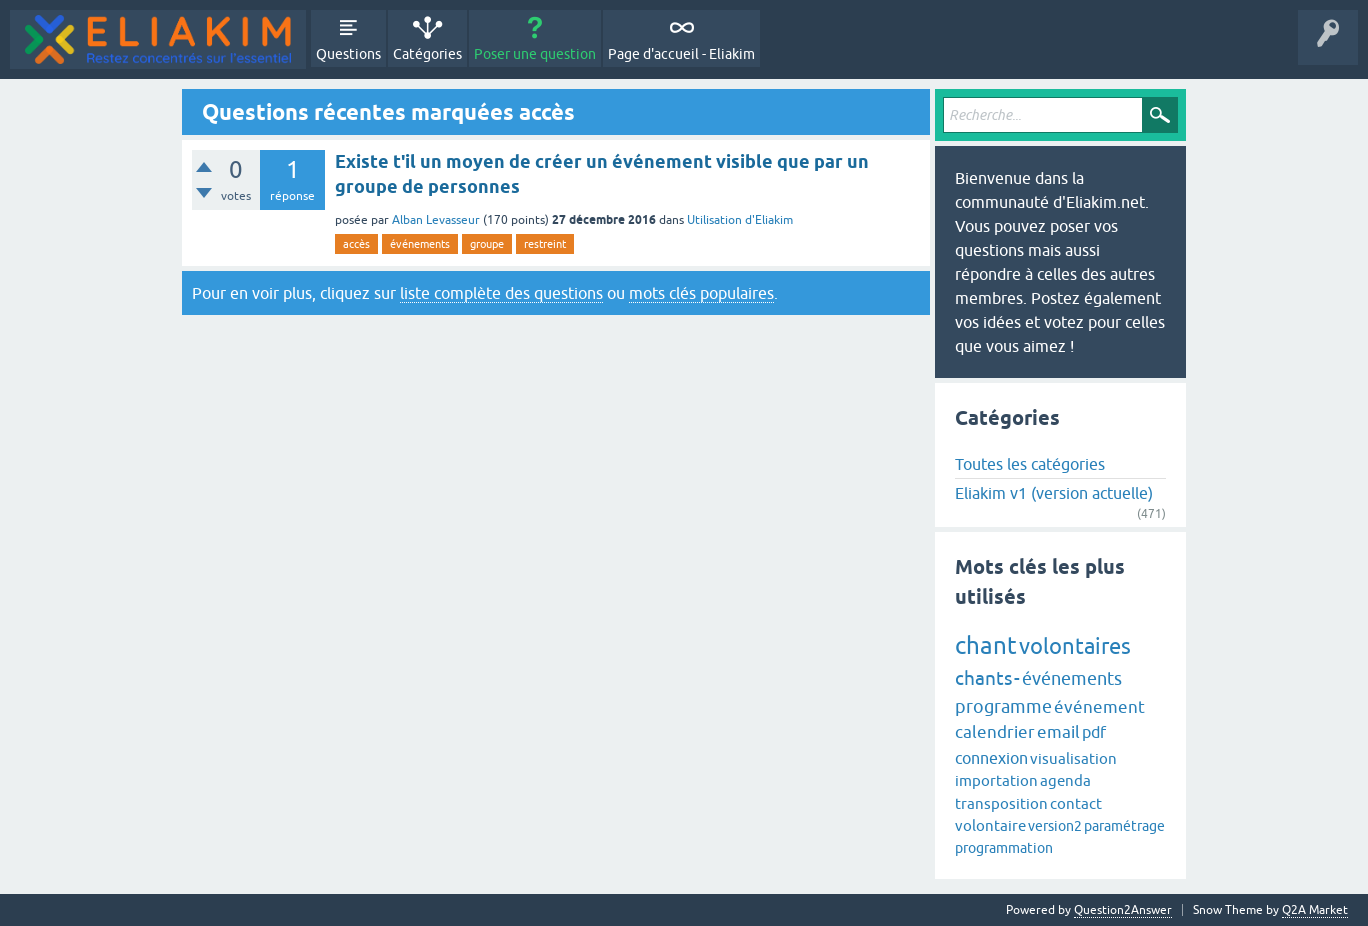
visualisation (1073, 758)
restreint (545, 244)
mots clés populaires (701, 293)
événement (1099, 707)
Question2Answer (1123, 910)
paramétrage (1124, 826)
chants (983, 678)
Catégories (427, 54)
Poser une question (535, 54)
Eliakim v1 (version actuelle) (1054, 493)
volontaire (990, 825)
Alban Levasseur (436, 220)
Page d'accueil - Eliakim (681, 54)
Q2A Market (1315, 910)
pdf (1094, 732)
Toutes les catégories (1030, 464)
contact (1076, 803)
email (1058, 732)
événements (420, 244)
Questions (348, 54)
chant (986, 645)
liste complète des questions (501, 293)
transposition (1001, 803)
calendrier (995, 732)
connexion (991, 758)
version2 (1055, 826)
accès (356, 244)
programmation (1004, 848)
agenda (1065, 780)
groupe (487, 244)
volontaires (1075, 646)
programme (1003, 706)
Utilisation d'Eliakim (740, 220)
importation (996, 780)
